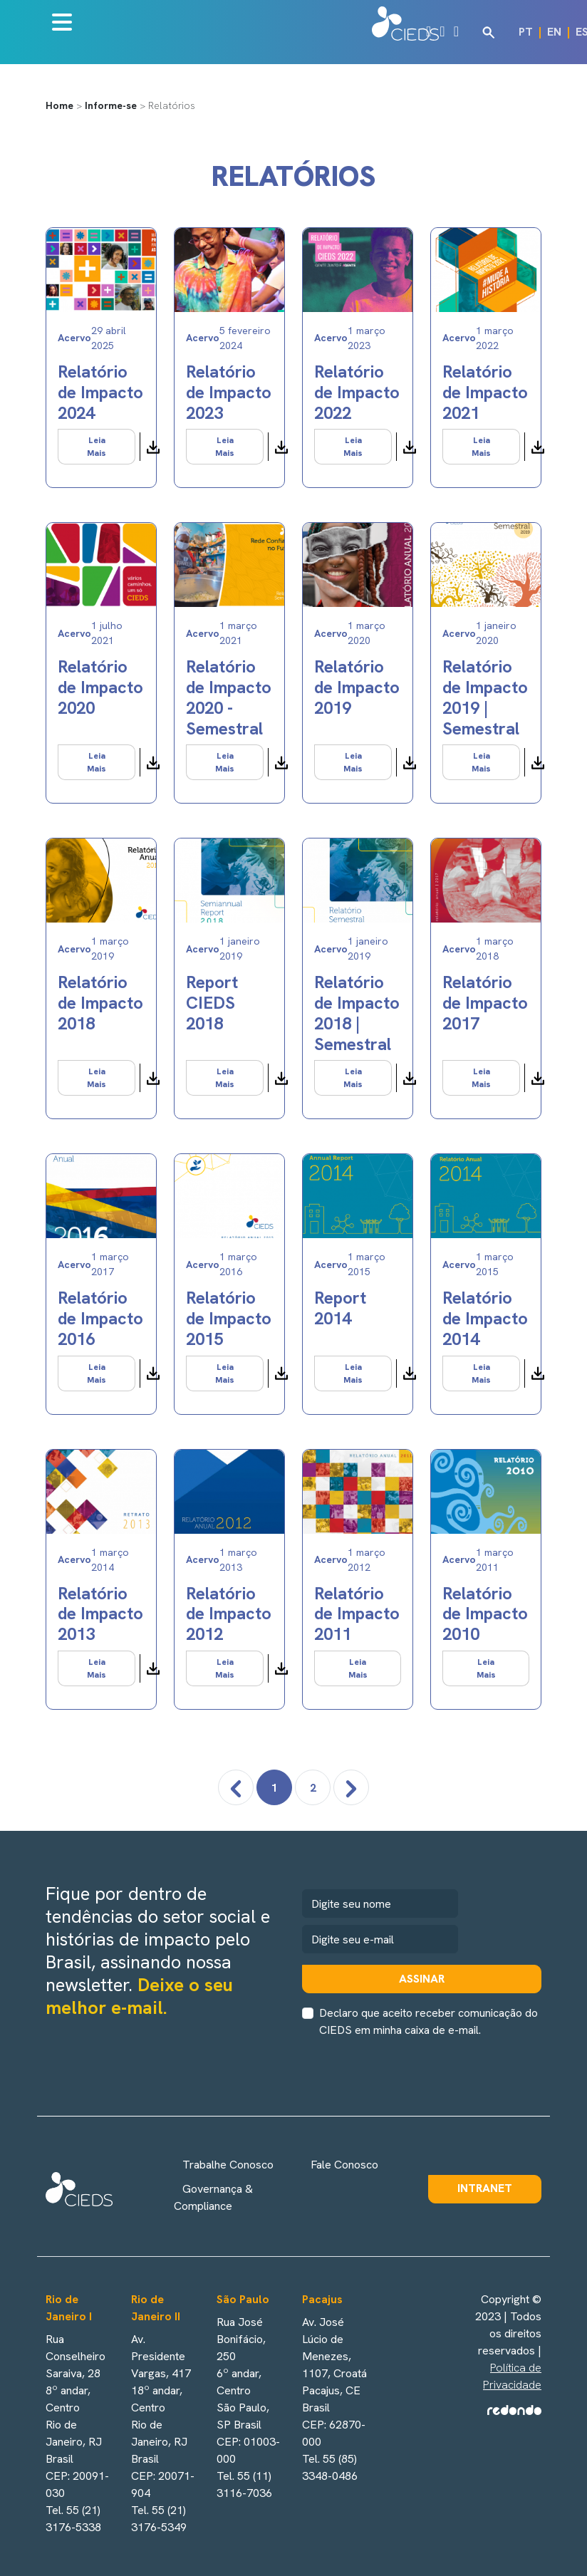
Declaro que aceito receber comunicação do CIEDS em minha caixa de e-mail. (428, 2021)
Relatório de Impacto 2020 (100, 687)
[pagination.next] (351, 1787)
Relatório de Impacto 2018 (100, 1002)
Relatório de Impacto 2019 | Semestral (485, 697)
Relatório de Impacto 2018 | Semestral (357, 1012)
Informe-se (111, 105)
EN (554, 31)
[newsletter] (380, 1939)
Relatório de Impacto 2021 (485, 392)
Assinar (422, 1978)
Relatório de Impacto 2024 (100, 392)
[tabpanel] (293, 985)
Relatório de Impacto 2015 (228, 1318)
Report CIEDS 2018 (212, 1002)
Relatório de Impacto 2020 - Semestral (228, 697)
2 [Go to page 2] (313, 1787)
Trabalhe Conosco (228, 2164)
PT (526, 31)
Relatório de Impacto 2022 (357, 392)
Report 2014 (340, 1308)
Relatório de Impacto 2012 (228, 1614)
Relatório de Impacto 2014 (485, 1318)
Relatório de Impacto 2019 (357, 687)
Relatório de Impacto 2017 (485, 1002)
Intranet (484, 2188)
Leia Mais (96, 447)
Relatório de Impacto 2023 (228, 392)
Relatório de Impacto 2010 (485, 1614)
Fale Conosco (344, 2164)
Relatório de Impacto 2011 (357, 1614)
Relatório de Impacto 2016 (100, 1318)
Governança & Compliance (213, 2197)
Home (59, 105)
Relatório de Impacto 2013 (100, 1614)
